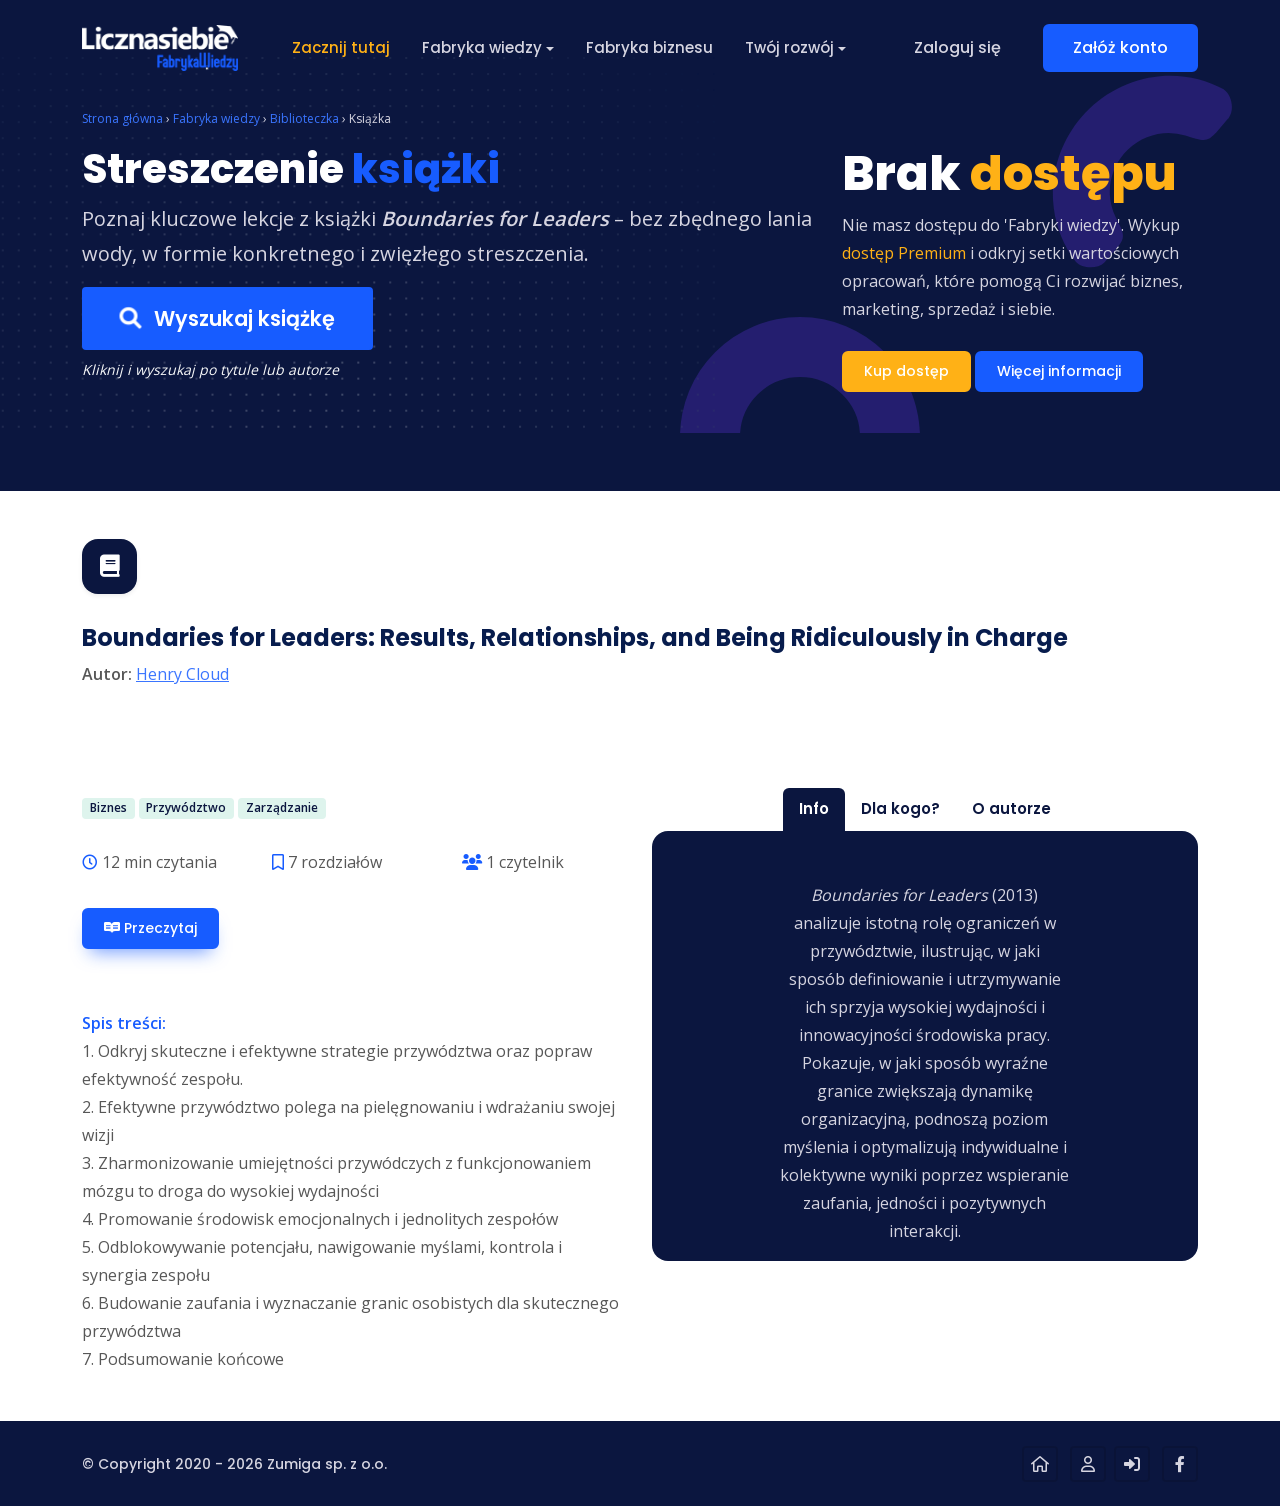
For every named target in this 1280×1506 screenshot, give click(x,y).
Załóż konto (1120, 47)
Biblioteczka (304, 118)
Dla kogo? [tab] (900, 808)
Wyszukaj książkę (227, 319)
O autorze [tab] (1011, 808)
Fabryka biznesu (649, 47)
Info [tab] (814, 808)
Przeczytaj (150, 928)
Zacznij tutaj (341, 47)
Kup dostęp (906, 371)
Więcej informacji (1059, 371)
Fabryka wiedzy (216, 118)
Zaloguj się (957, 47)
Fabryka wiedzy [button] (482, 47)
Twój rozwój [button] (789, 47)
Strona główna (122, 118)
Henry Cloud (182, 674)
